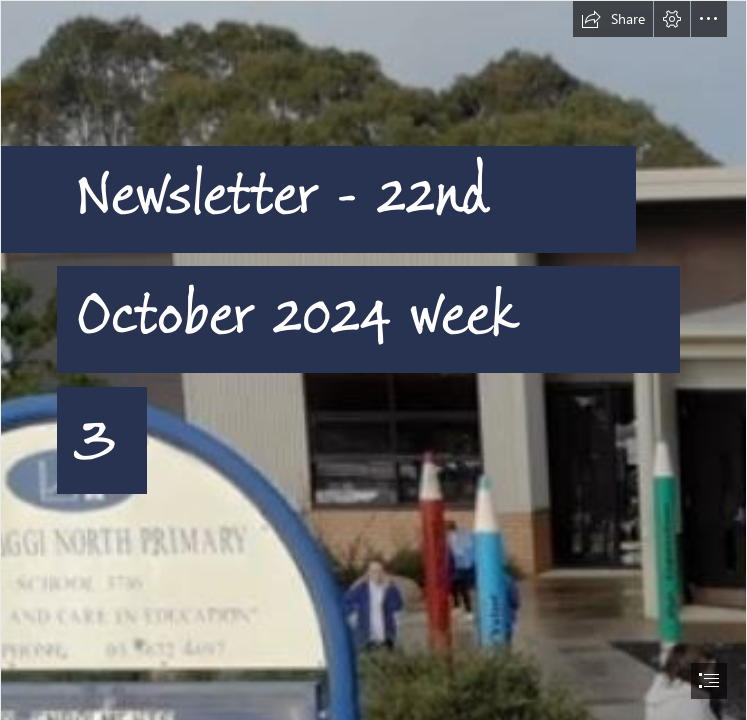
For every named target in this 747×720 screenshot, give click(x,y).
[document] (373, 360)
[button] (613, 19)
